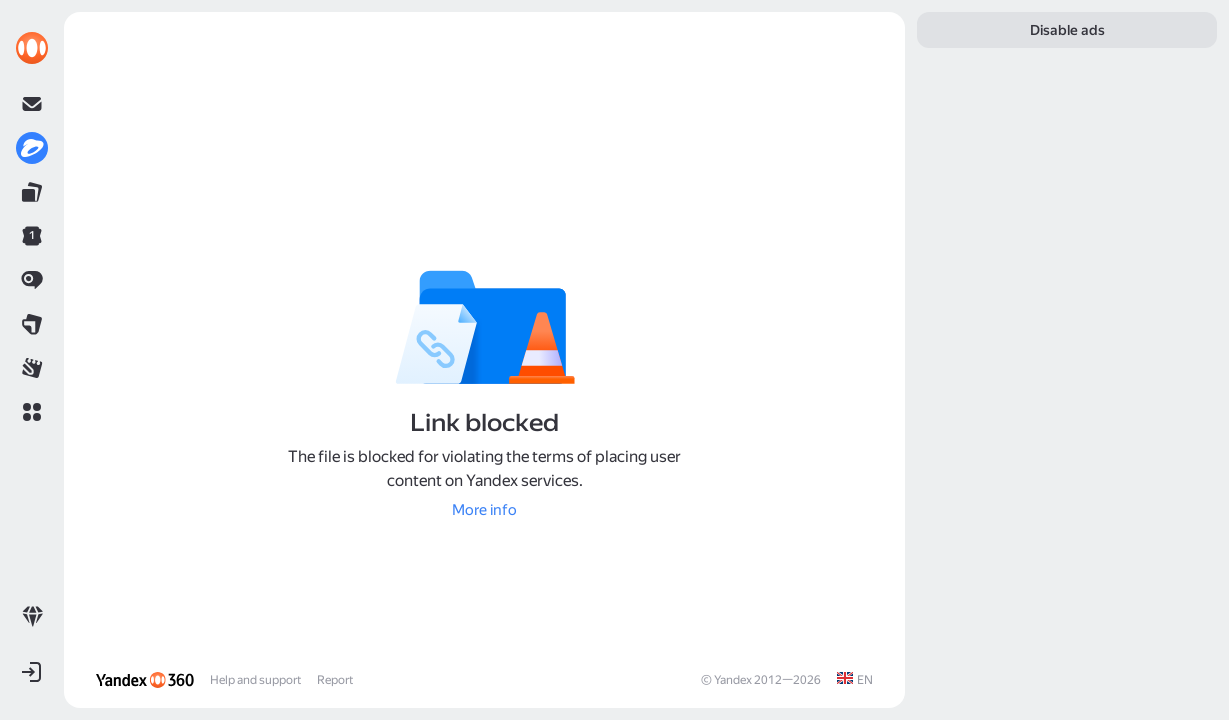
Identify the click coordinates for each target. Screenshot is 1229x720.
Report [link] (335, 680)
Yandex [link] (733, 680)
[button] (32, 412)
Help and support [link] (255, 680)
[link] (32, 48)
